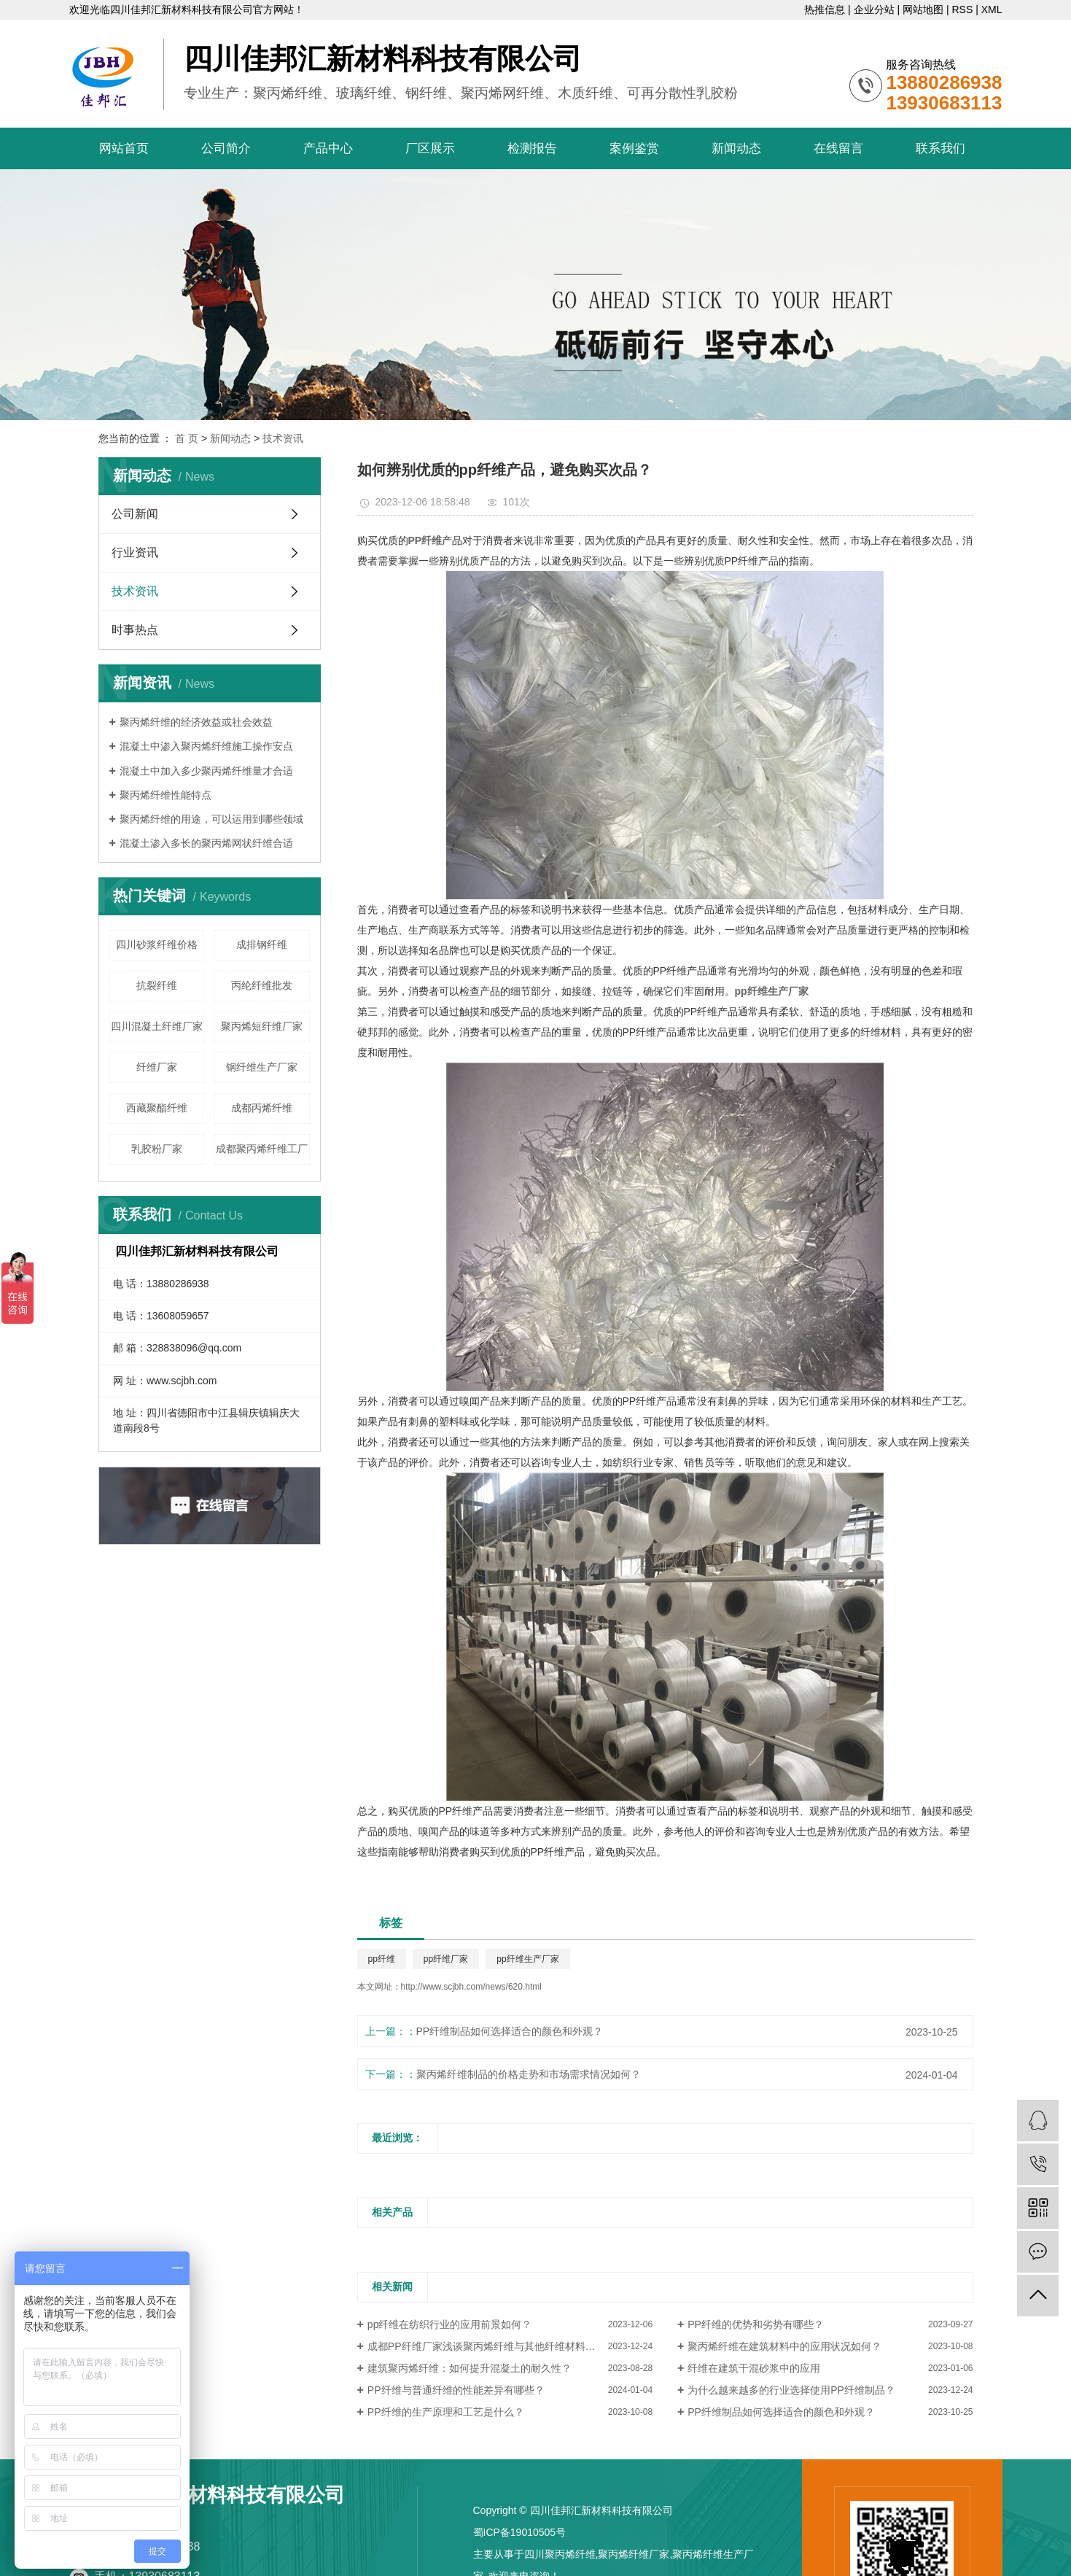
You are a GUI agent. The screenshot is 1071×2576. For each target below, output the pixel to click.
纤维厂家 (156, 1067)
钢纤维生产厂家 (261, 1067)
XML (991, 9)
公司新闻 (135, 514)
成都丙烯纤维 (261, 1108)
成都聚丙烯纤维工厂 (262, 1149)
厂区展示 (430, 148)
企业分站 (874, 9)
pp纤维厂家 (446, 1959)
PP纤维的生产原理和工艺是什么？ (445, 2412)
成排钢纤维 (261, 944)
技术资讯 (282, 438)
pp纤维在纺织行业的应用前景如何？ (449, 2324)
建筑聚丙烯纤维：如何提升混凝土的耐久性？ (469, 2368)
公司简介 (226, 148)
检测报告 (532, 148)
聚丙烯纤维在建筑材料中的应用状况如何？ (784, 2346)
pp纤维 (381, 1959)
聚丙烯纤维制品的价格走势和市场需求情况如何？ (528, 2074)
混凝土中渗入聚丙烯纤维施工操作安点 (206, 746)
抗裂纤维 (156, 985)
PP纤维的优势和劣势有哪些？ (756, 2324)
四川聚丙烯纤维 (560, 2554)
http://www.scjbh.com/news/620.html (471, 1987)
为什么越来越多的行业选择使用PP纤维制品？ (791, 2390)
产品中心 (328, 148)
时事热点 (135, 630)
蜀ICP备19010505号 (519, 2532)
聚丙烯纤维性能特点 (165, 795)
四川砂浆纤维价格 (157, 944)
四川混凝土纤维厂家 (157, 1026)
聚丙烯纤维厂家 (633, 2554)
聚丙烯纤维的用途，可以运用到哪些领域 (211, 819)
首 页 (186, 438)
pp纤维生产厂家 (527, 1959)
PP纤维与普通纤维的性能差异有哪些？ (456, 2390)
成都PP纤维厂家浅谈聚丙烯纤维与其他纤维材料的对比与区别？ (510, 2346)
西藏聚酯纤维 (156, 1108)
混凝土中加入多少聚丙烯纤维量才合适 (206, 771)
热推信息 (824, 9)
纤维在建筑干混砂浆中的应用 (754, 2368)
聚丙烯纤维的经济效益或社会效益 (196, 722)
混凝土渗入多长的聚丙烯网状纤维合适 (206, 843)
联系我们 (940, 148)
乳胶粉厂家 (156, 1149)
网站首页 (124, 148)
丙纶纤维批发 (261, 985)
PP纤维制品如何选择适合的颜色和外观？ (510, 2031)
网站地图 (923, 9)
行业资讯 (135, 552)
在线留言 (838, 148)
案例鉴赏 (634, 148)
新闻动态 (736, 148)
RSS (962, 9)
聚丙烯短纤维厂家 (262, 1026)
